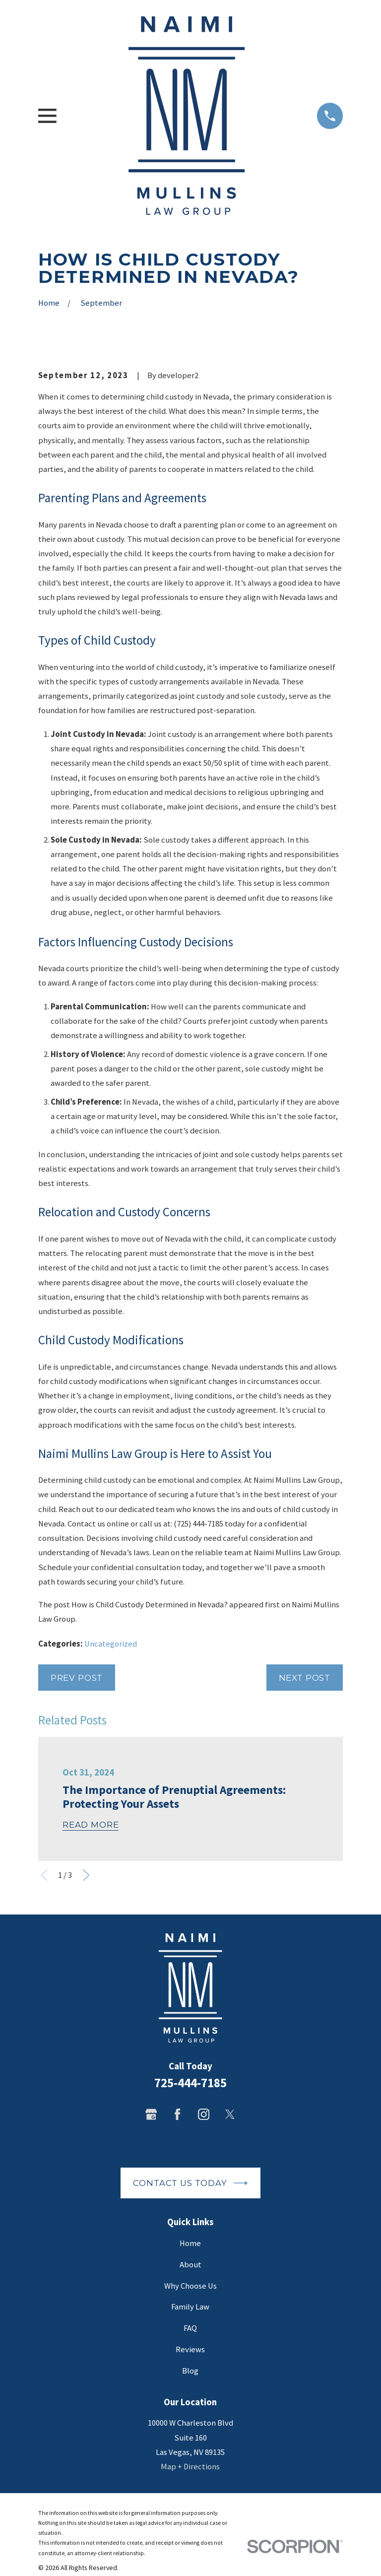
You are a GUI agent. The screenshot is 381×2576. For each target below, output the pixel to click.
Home (190, 2243)
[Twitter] (230, 2114)
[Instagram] (203, 2114)
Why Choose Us (190, 2286)
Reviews (190, 2349)
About (190, 2264)
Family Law (190, 2307)
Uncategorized (110, 1644)
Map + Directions (190, 2466)
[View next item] (86, 1875)
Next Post (305, 1678)
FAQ (190, 2328)
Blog (190, 2371)
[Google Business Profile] (151, 2114)
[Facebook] (177, 2114)
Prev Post (77, 1678)
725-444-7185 (190, 2083)
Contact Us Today (190, 2183)
